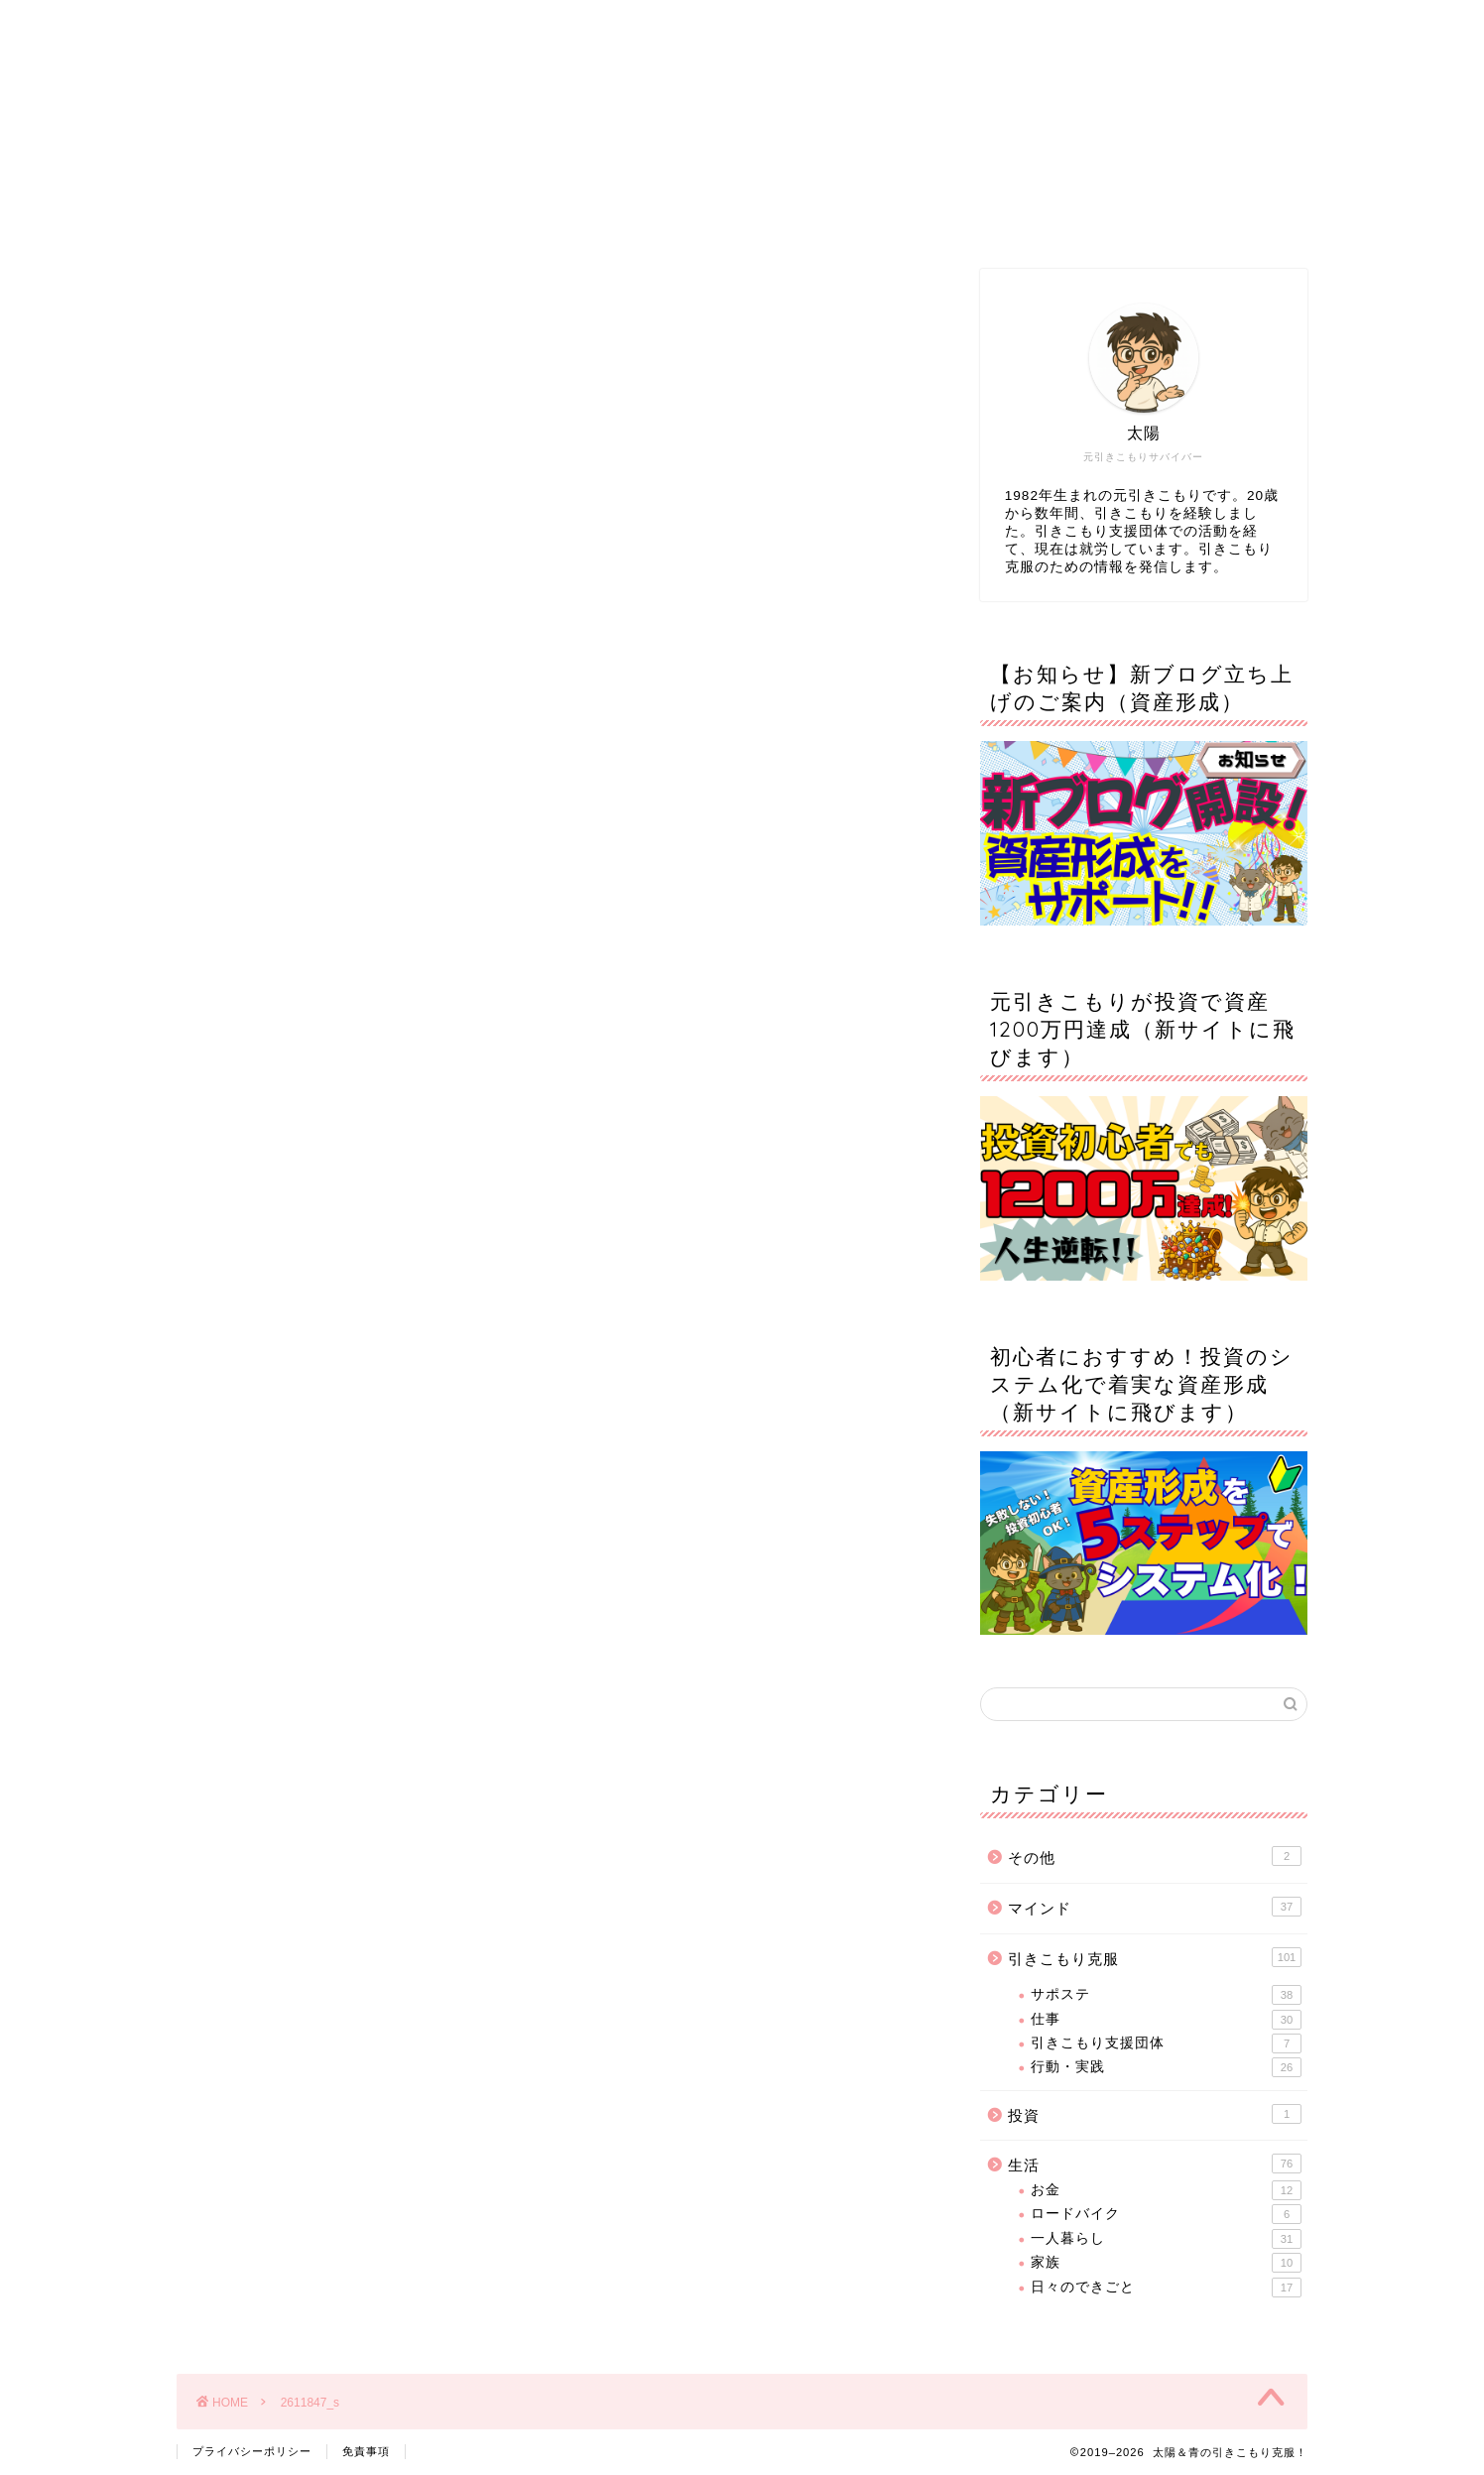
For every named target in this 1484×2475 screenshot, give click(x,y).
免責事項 (366, 2451)
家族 (1166, 2263)
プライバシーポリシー (251, 2451)
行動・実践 (1166, 2067)
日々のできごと (1166, 2287)
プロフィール (623, 217)
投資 (1154, 2114)
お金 (1166, 2190)
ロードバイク (1166, 2214)
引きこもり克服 (1154, 1957)
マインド (1154, 1907)
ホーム (384, 217)
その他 (1154, 1856)
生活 (1154, 2163)
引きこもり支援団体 (1166, 2043)
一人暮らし (1166, 2239)
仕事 (1166, 2020)
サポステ (1166, 1995)
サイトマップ (862, 217)
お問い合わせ (1101, 217)
